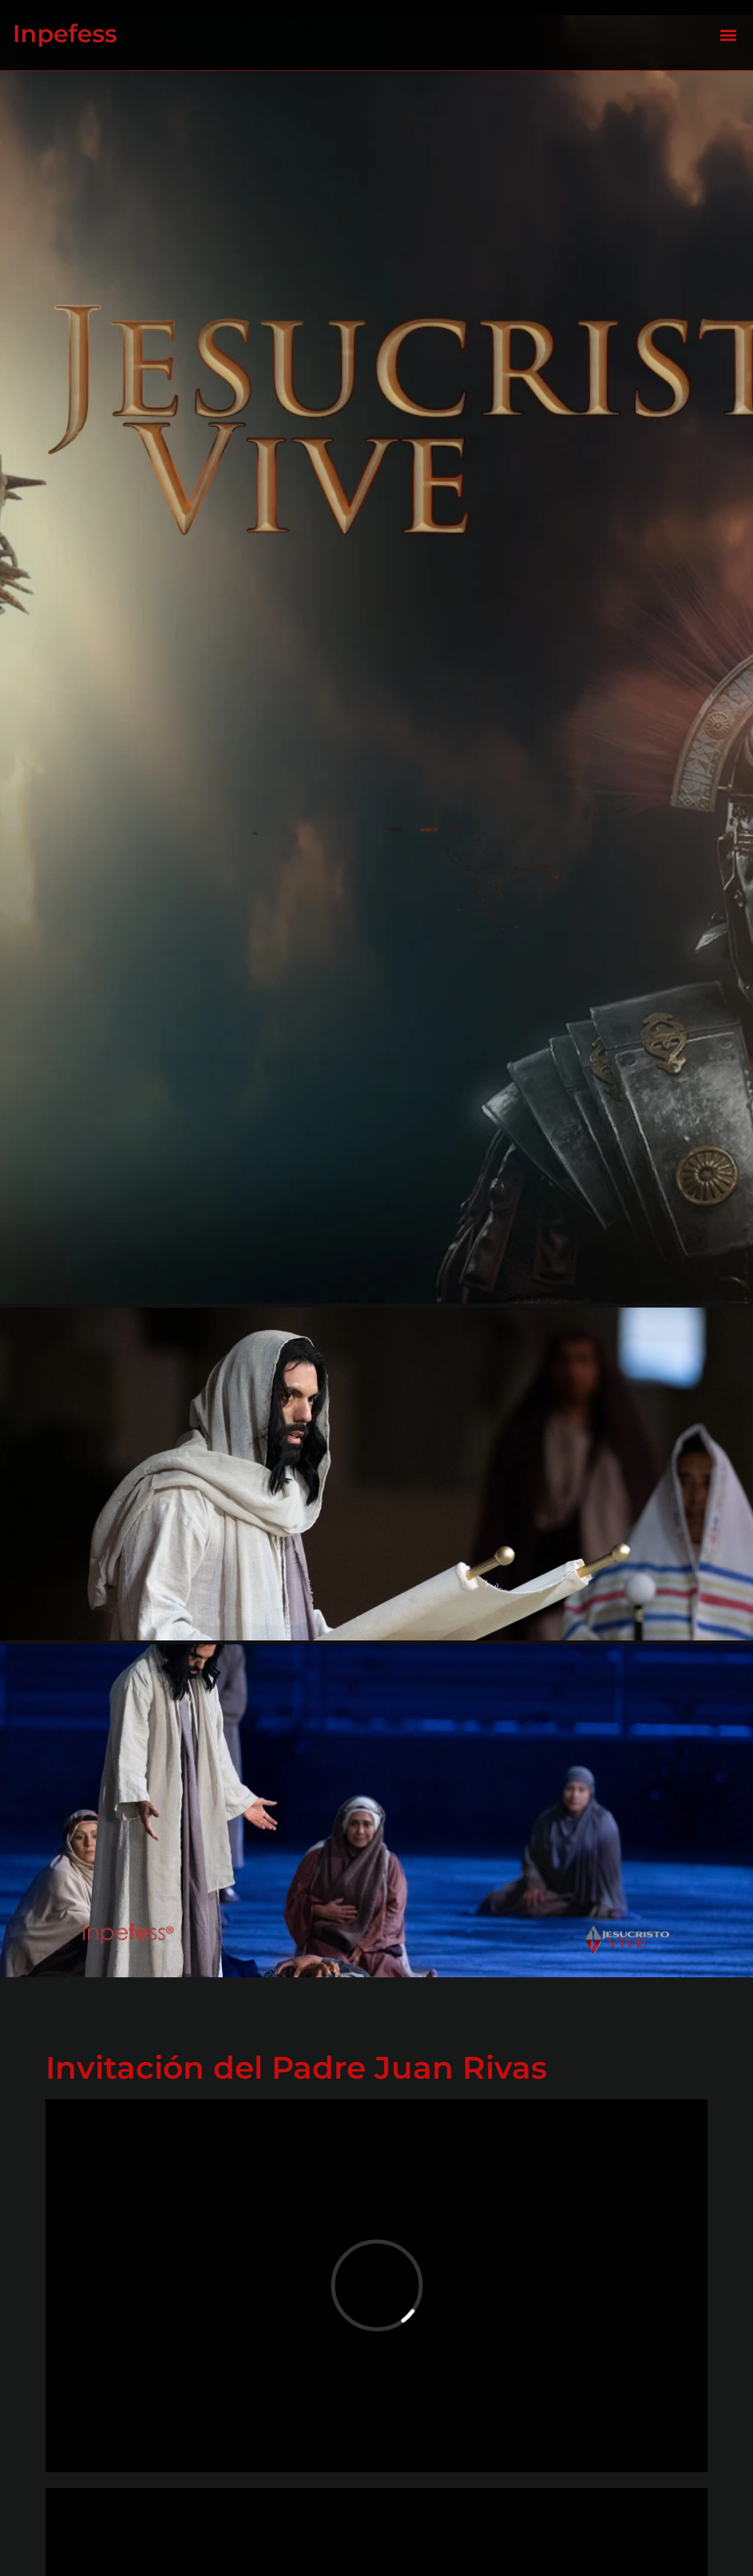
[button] (728, 35)
